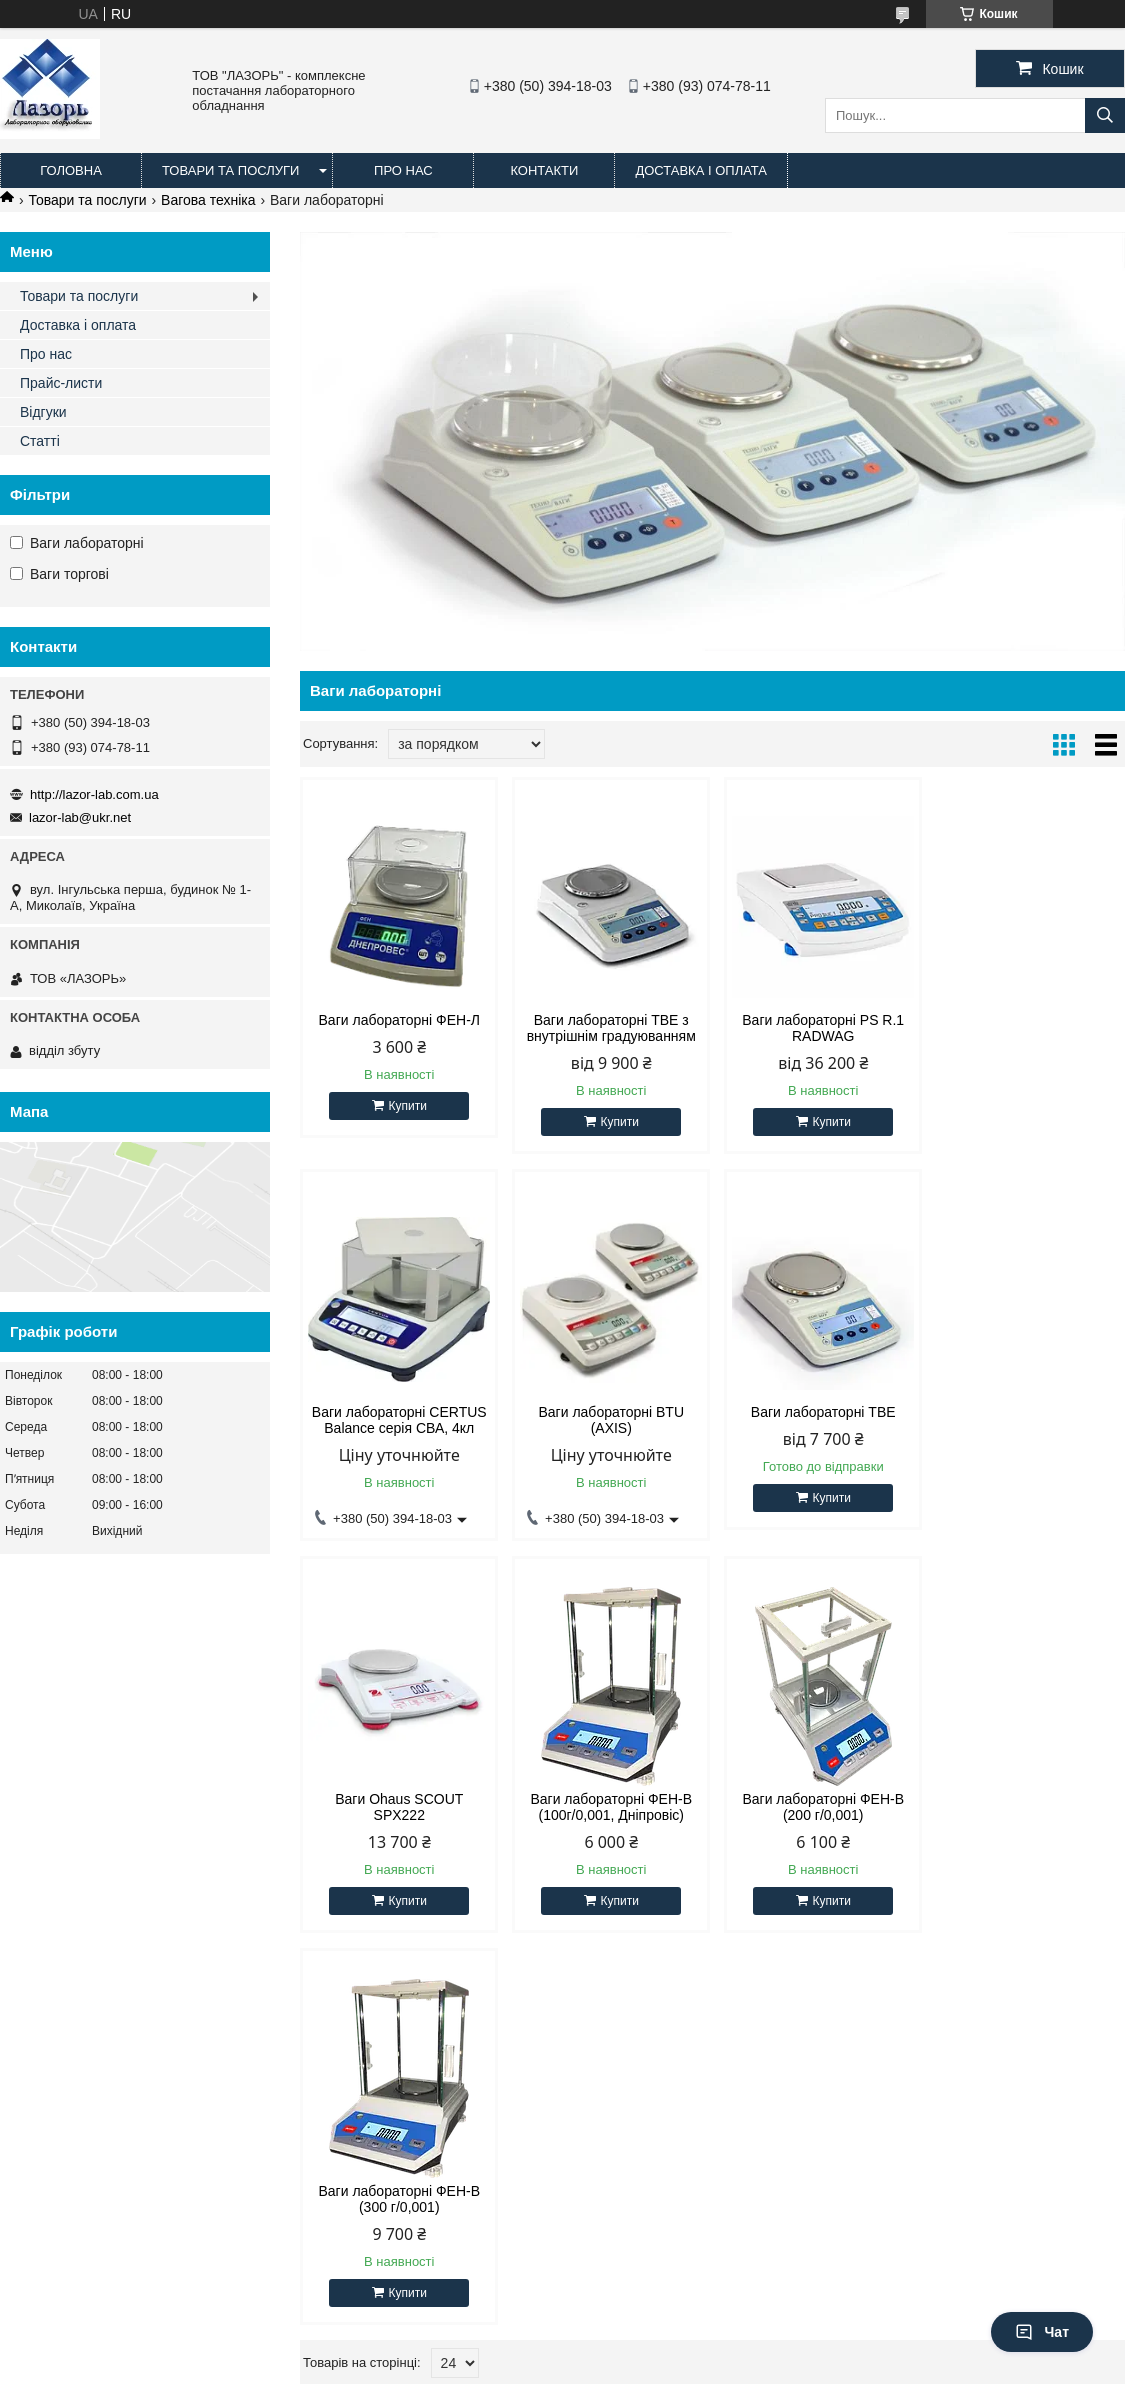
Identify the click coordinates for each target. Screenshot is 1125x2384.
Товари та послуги (230, 170)
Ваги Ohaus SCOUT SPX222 (817, 1420)
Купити (406, 1106)
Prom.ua (655, 2351)
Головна (71, 170)
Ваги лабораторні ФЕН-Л (397, 1020)
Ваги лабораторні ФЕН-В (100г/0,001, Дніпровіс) (1027, 1420)
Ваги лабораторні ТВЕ (607, 1412)
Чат (1042, 2332)
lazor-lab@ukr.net (80, 817)
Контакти (544, 170)
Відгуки (43, 412)
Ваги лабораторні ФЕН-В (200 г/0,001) (398, 1812)
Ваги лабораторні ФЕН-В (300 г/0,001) (608, 1812)
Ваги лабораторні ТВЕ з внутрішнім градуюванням (607, 1028)
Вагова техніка (208, 200)
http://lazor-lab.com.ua (94, 794)
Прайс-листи (61, 383)
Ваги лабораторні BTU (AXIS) (398, 1420)
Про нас (403, 170)
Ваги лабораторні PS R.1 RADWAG (817, 1028)
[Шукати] (1105, 115)
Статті (40, 441)
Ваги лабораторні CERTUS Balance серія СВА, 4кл (1026, 1028)
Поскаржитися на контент (533, 2369)
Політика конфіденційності (688, 2369)
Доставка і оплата (701, 170)
